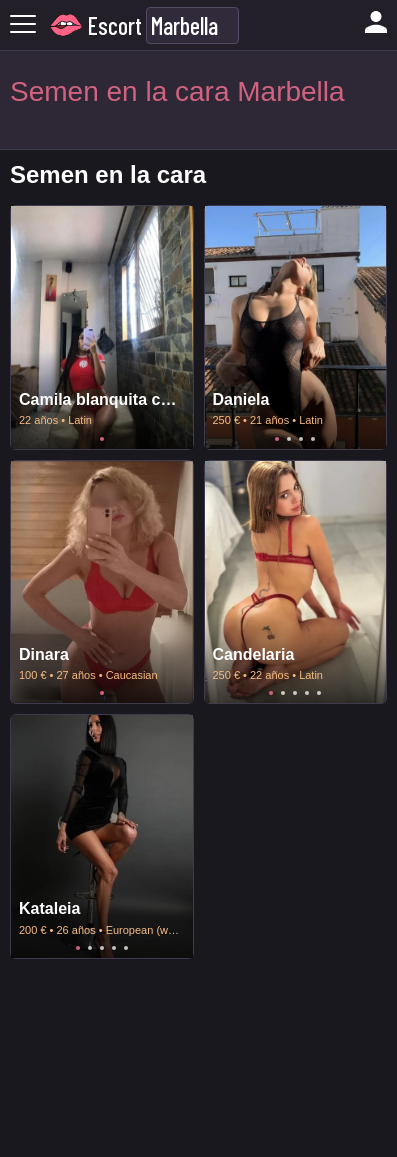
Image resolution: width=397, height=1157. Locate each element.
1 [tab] (102, 439)
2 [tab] (289, 439)
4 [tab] (313, 439)
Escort (115, 25)
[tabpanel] (102, 327)
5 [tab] (319, 693)
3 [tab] (301, 439)
